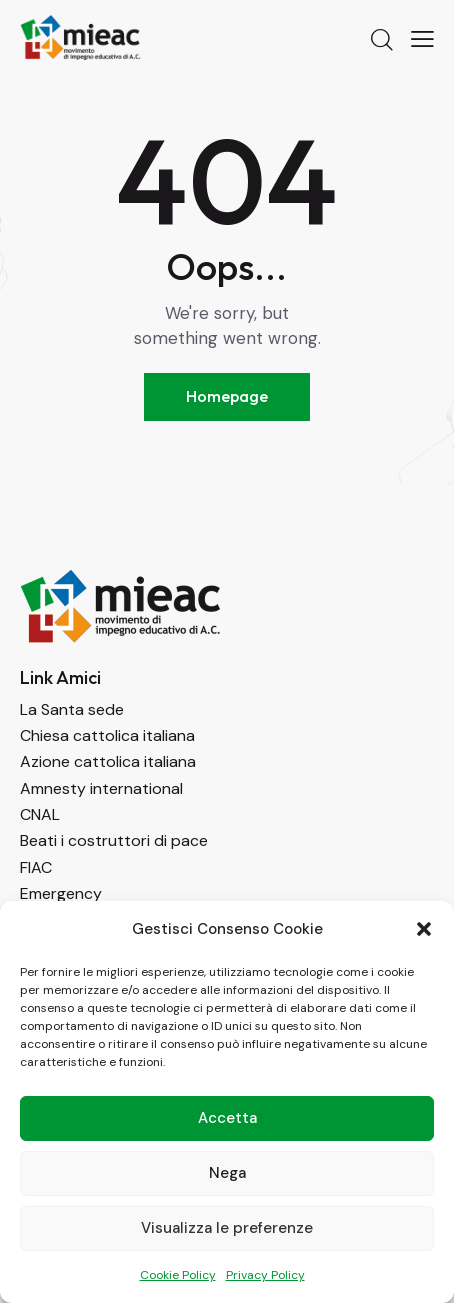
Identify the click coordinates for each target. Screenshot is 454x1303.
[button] (424, 929)
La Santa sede (72, 709)
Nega (227, 1173)
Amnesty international (101, 788)
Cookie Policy (178, 1275)
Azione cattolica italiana (108, 761)
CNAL (40, 814)
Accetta (227, 1118)
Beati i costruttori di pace (114, 840)
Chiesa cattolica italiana (107, 735)
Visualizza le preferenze (227, 1228)
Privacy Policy (265, 1275)
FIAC (36, 867)
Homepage (227, 396)
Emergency (61, 893)
